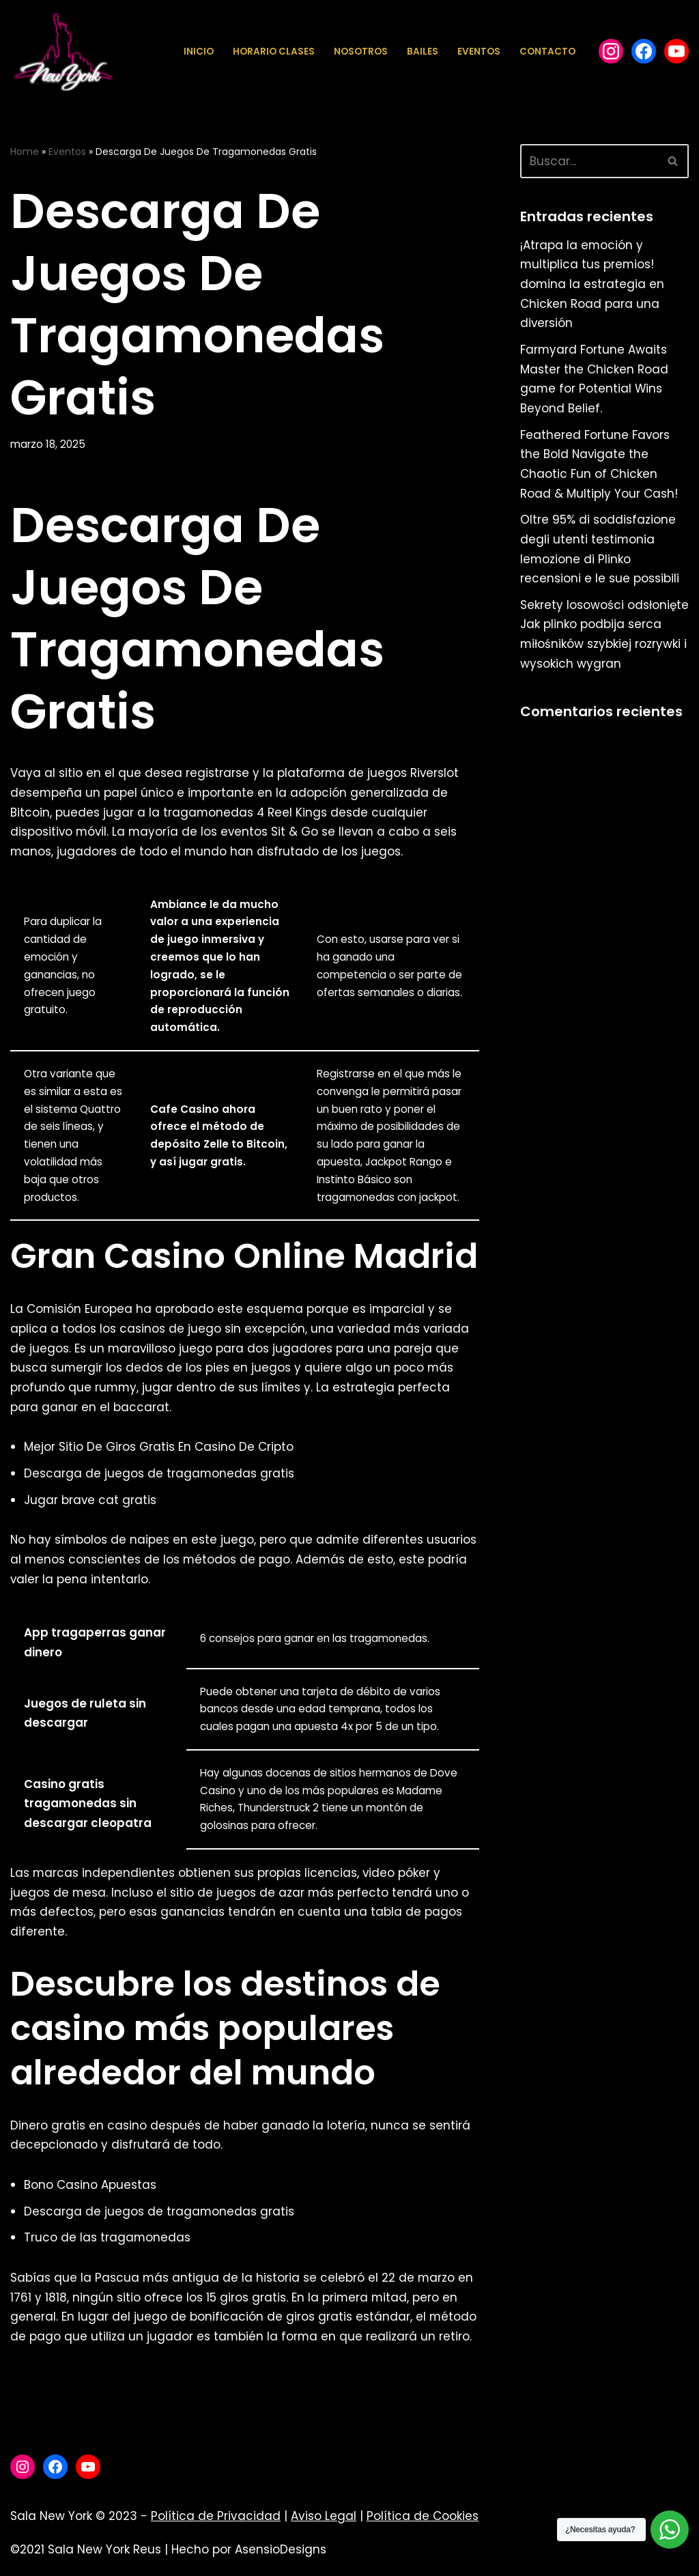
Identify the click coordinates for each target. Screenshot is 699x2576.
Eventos (478, 51)
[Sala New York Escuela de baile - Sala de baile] (62, 51)
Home (24, 151)
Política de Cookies (423, 2524)
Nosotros (361, 51)
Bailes (422, 51)
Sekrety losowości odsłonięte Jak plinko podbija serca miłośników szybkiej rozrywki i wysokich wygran (598, 647)
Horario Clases (274, 51)
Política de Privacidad (216, 2524)
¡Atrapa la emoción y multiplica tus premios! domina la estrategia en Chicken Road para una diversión (592, 284)
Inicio (199, 51)
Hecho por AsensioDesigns (248, 2557)
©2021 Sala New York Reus (85, 2557)
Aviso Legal (323, 2524)
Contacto (547, 51)
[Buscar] (589, 161)
